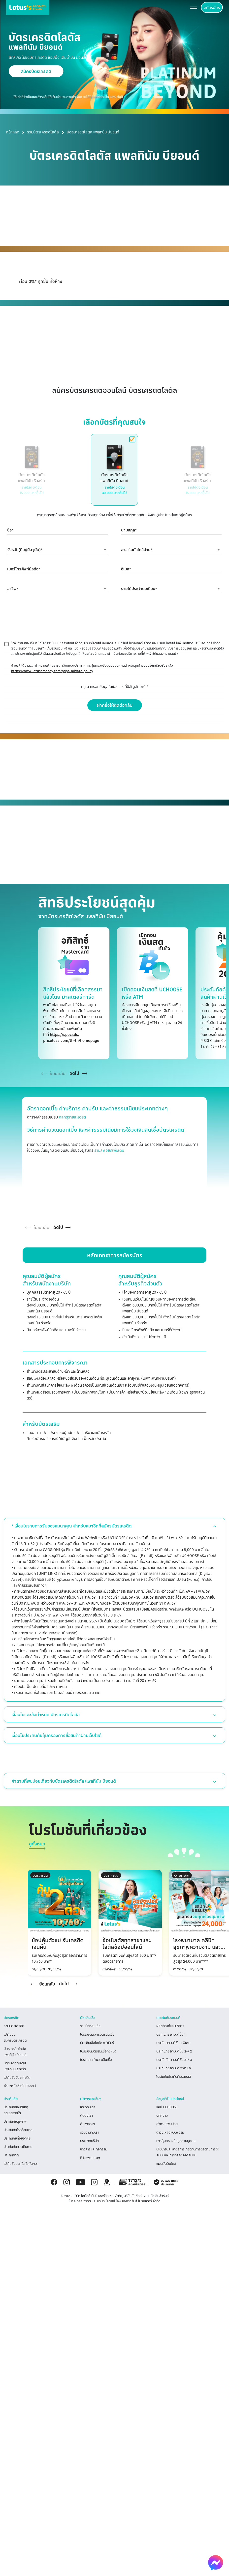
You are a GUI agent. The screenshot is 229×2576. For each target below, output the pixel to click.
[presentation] (114, 899)
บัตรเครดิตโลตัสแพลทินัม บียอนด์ (15, 2518)
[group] (114, 749)
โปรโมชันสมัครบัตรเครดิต (15, 2503)
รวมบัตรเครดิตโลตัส (43, 132)
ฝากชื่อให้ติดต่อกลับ (114, 985)
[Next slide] (63, 1693)
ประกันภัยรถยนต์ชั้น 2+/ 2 (174, 2517)
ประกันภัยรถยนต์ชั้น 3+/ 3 (174, 2526)
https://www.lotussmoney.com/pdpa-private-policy (52, 950)
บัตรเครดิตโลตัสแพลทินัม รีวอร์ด (15, 2532)
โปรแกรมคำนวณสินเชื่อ (96, 2526)
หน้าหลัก (12, 132)
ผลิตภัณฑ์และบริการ (170, 2492)
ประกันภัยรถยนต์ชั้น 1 (171, 2500)
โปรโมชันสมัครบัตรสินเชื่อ (97, 2500)
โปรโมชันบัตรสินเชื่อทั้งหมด (98, 2517)
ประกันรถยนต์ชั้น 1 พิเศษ (173, 2509)
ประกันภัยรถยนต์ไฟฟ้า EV (173, 2534)
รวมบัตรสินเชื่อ (90, 2492)
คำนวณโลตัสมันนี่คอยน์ (20, 2552)
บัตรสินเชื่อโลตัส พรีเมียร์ (97, 2509)
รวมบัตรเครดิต (14, 2492)
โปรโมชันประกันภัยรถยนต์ (173, 2542)
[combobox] (57, 829)
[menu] (193, 7)
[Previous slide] (36, 1694)
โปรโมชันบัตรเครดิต (17, 2543)
